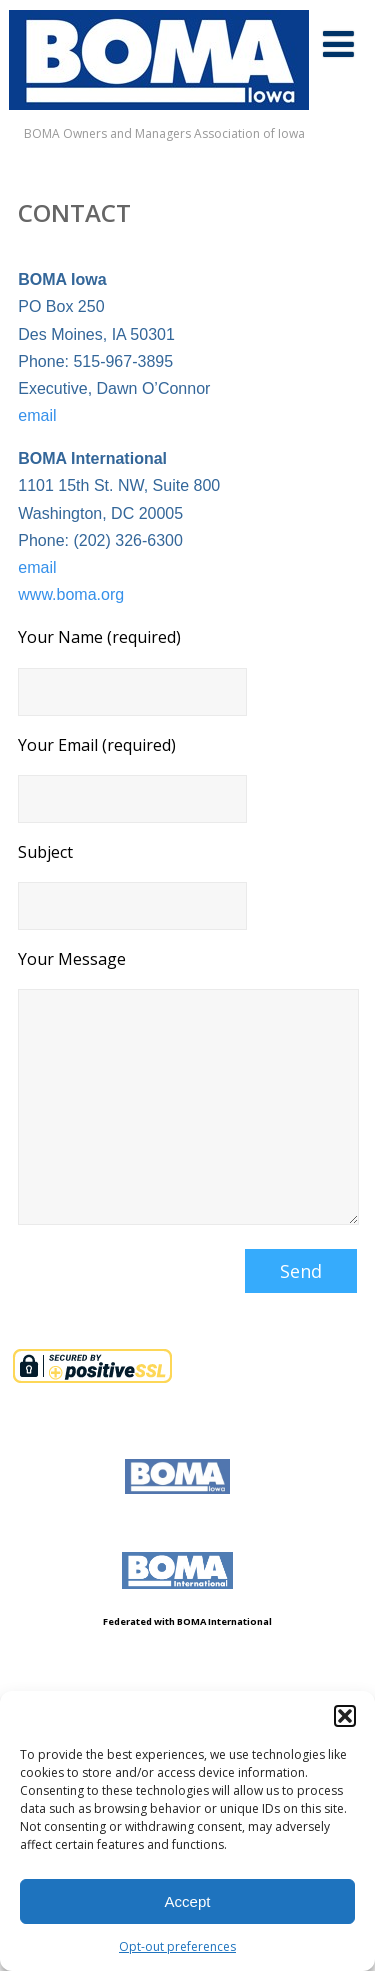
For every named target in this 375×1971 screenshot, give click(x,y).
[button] (345, 1716)
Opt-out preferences (177, 1946)
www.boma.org (71, 594)
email (37, 415)
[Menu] (338, 43)
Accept (188, 1901)
